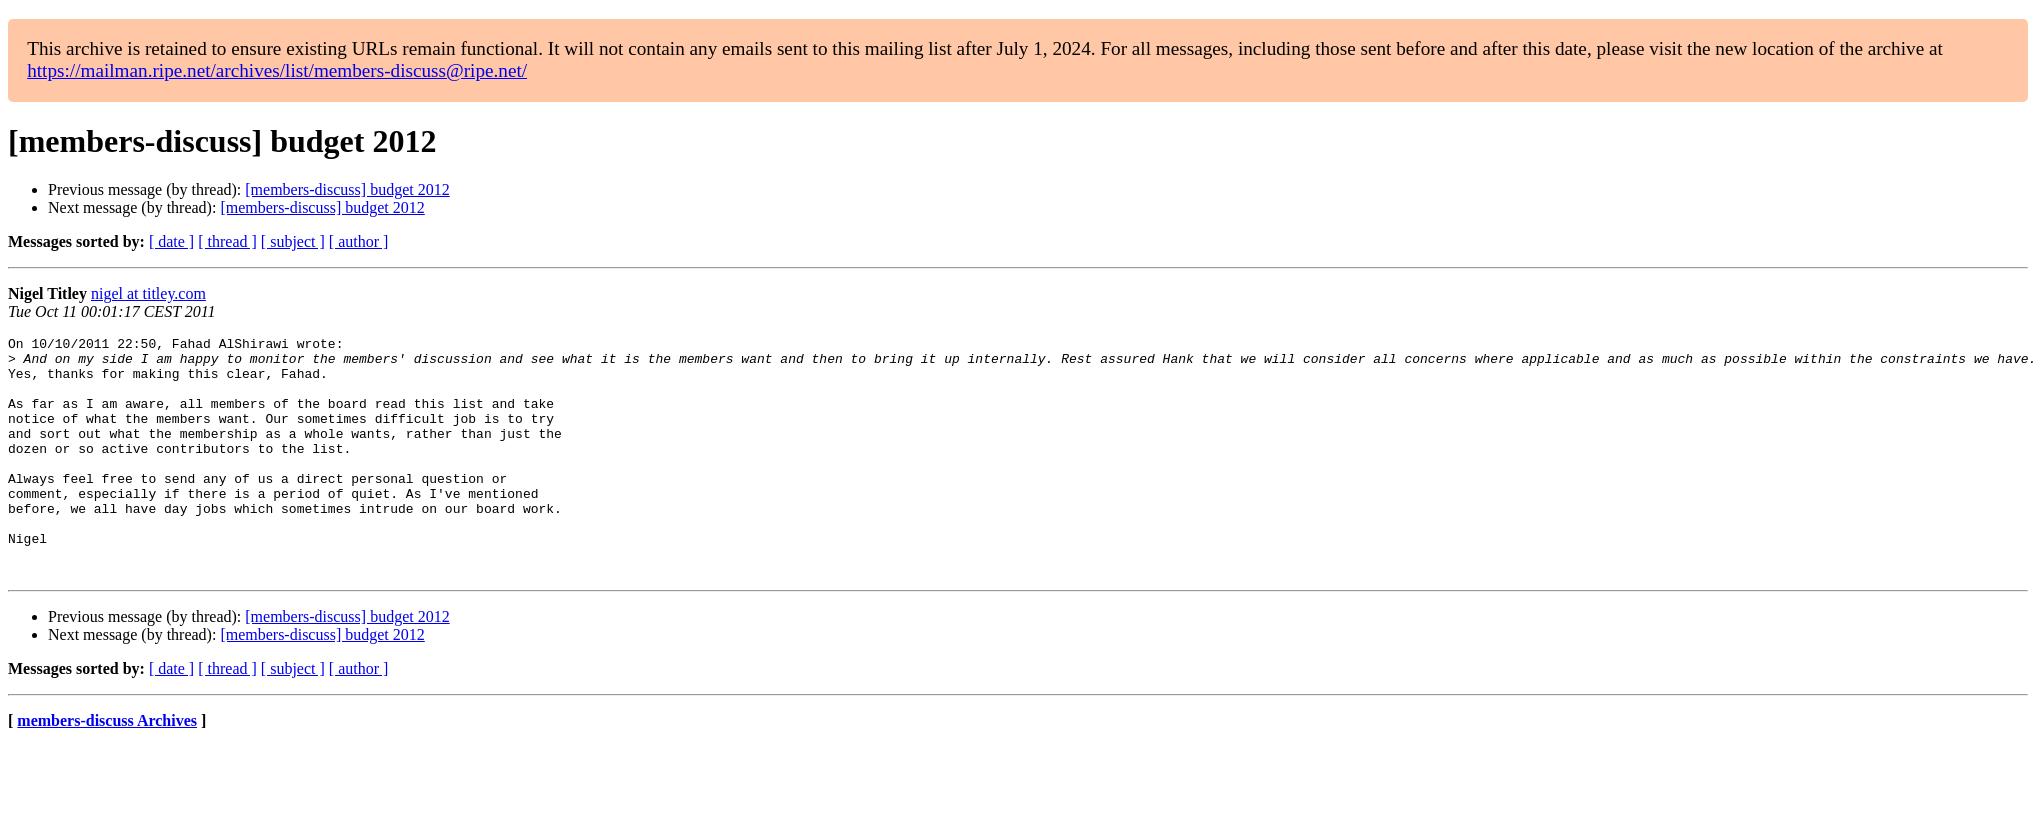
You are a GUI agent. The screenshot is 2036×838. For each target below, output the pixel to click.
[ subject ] (293, 241)
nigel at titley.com (148, 293)
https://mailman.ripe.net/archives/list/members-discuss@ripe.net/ (277, 70)
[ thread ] (227, 241)
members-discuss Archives (107, 768)
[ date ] (171, 241)
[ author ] (359, 241)
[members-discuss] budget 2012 (347, 189)
